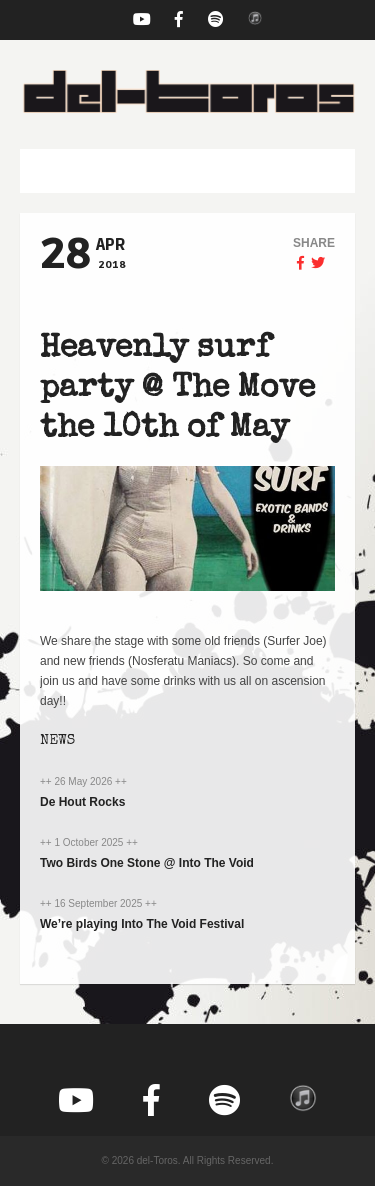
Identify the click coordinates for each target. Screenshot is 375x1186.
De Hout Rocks (82, 802)
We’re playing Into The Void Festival (142, 924)
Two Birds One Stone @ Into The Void (147, 863)
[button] (187, 171)
